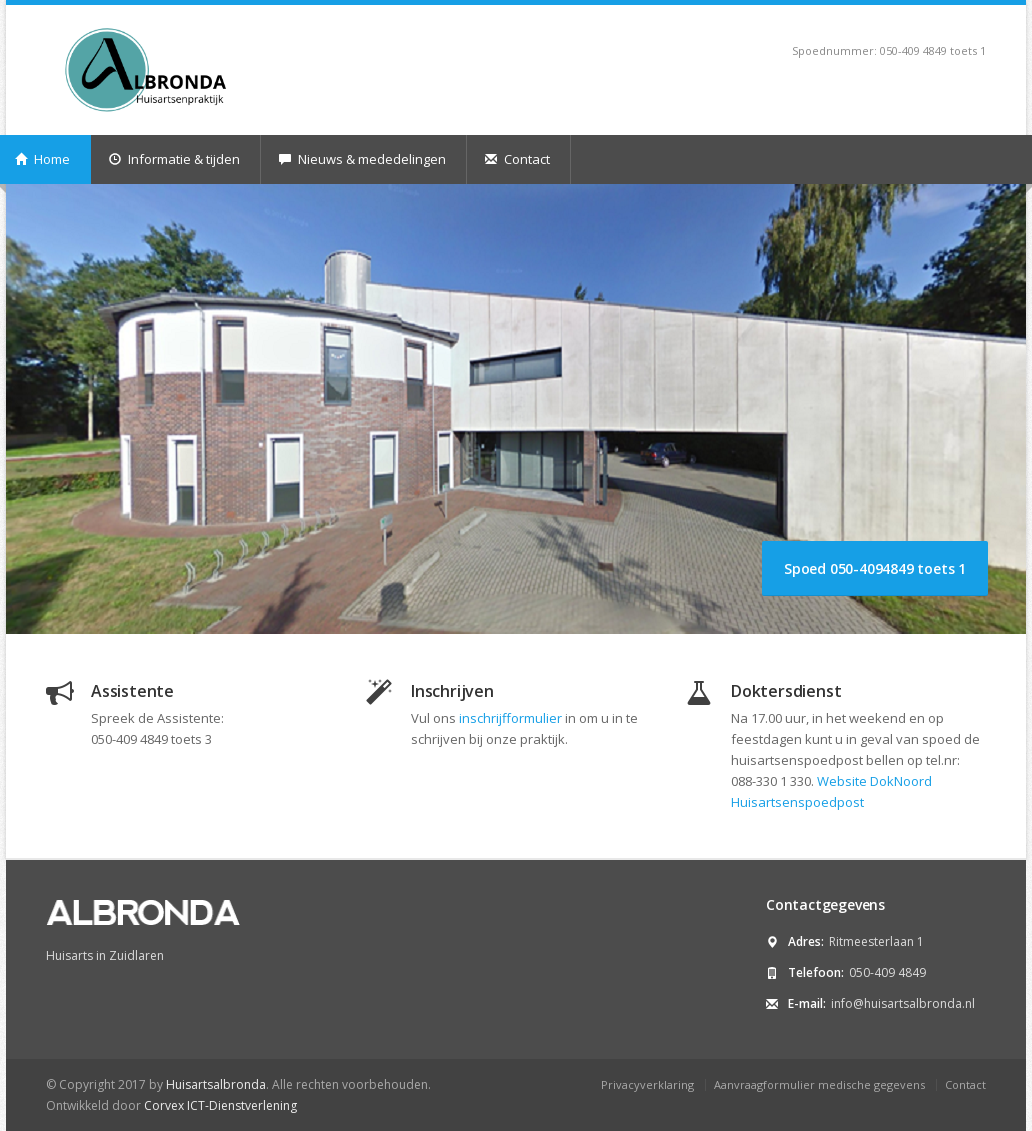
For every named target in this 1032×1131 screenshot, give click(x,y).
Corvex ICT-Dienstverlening (220, 1105)
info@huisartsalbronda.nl (903, 1003)
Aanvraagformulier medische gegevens (819, 1084)
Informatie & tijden (174, 159)
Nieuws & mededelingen (362, 159)
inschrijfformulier (510, 718)
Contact (517, 159)
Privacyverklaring (647, 1084)
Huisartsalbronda (216, 1084)
